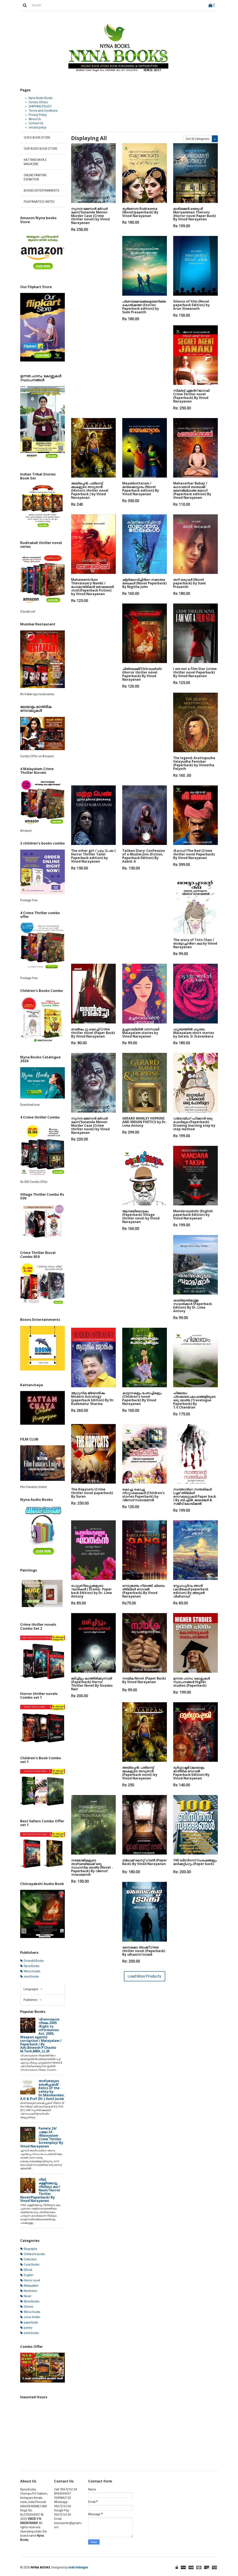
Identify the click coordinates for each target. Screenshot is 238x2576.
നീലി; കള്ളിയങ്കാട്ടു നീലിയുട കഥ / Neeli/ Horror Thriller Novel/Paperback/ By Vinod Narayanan (40, 2190)
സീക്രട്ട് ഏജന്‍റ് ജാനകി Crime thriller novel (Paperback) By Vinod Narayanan (191, 396)
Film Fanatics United (39, 201)
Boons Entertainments (41, 190)
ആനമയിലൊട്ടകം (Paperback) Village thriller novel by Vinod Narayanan (141, 1216)
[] (212, 5)
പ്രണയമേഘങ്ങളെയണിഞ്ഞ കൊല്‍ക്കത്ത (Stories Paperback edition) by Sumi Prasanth (144, 306)
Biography (30, 2248)
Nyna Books (31, 1966)
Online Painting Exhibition (35, 177)
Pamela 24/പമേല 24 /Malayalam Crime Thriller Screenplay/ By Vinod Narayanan (41, 2137)
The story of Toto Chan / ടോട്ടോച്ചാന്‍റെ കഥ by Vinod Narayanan (195, 943)
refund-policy (37, 127)
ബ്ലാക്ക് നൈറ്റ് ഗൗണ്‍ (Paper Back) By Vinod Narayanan (144, 1862)
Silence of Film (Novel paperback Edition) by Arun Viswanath (191, 305)
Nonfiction (30, 2291)
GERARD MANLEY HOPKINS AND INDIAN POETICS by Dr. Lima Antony (144, 1122)
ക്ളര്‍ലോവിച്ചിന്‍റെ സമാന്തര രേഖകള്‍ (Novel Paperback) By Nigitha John (144, 583)
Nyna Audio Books (41, 98)
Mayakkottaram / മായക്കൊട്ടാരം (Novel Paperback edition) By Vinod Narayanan (140, 488)
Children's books (34, 2254)
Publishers (30, 1999)
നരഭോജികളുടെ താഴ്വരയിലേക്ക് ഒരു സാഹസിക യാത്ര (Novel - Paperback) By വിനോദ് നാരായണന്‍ (92, 1867)
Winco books (32, 1971)
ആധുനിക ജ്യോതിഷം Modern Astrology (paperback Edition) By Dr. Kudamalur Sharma (92, 1398)
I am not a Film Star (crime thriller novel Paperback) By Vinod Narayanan (195, 672)
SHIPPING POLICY (40, 106)
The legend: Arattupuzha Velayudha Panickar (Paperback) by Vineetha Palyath (194, 763)
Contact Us (36, 123)
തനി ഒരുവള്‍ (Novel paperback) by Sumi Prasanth (189, 583)
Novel (27, 2296)
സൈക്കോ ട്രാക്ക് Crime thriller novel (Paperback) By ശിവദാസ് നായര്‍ (143, 1951)
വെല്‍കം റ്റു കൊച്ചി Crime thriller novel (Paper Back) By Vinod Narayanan (93, 1033)
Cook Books (31, 2264)
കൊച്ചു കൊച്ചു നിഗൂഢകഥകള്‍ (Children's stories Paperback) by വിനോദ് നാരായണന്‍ (143, 1494)
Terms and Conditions (43, 110)
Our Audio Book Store (40, 148)
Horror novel (32, 2280)
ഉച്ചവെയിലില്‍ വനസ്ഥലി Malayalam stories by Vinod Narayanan (140, 1033)
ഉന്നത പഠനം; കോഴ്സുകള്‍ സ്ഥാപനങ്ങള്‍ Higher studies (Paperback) (191, 1682)
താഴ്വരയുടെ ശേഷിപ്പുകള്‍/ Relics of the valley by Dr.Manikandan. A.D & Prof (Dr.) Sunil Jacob (42, 2090)
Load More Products (144, 1977)
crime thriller (32, 2317)
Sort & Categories (197, 138)
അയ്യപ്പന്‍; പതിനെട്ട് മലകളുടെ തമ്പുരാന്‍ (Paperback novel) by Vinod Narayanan (139, 1772)
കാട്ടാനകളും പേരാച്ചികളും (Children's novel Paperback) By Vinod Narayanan (142, 1398)
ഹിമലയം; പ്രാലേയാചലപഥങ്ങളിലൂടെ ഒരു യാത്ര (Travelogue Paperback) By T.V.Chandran (194, 1400)
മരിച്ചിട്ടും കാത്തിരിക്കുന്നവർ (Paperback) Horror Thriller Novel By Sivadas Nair (92, 1683)
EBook (28, 2270)
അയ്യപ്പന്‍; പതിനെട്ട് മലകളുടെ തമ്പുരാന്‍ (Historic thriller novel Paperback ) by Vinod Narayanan (89, 490)
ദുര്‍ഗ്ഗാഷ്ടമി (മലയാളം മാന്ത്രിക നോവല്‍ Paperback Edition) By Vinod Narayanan (191, 1772)
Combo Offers (38, 102)
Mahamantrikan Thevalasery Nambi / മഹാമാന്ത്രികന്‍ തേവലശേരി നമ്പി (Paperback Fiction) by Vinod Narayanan (92, 586)
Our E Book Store (37, 137)
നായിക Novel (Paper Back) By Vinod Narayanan (144, 1680)
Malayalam (31, 2285)
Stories (28, 2306)
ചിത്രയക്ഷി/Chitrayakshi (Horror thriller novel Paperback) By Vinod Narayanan (142, 674)
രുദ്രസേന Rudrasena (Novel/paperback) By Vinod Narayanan (140, 212)
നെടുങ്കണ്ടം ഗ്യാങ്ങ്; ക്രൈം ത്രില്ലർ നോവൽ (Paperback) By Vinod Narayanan (143, 1591)
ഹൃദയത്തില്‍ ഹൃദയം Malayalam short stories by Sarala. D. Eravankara (193, 1033)
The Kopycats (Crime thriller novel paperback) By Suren (92, 1493)
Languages (31, 1989)
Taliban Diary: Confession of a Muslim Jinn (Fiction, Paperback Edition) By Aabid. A (143, 856)
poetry (28, 2327)
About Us (35, 119)
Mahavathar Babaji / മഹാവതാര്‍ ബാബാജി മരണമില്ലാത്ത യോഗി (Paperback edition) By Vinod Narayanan (192, 490)
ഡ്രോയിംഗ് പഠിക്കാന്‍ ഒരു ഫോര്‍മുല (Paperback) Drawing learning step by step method (194, 1123)
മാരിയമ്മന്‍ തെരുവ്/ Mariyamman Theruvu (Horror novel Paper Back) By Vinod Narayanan (194, 214)
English (28, 2275)
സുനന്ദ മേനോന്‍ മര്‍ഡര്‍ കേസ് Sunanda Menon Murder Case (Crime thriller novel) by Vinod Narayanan (90, 216)
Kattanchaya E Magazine (35, 162)
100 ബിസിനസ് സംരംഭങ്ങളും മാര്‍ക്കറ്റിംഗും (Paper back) (195, 1862)
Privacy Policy (38, 114)
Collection (30, 2259)
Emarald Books (34, 1960)
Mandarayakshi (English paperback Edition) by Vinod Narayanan (193, 1214)
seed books (31, 1976)
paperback (31, 2322)
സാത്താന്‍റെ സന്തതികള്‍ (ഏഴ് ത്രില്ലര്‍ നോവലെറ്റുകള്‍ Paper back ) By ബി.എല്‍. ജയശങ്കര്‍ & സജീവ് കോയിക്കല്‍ (194, 1496)
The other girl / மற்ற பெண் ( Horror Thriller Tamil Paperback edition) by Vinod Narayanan (93, 856)
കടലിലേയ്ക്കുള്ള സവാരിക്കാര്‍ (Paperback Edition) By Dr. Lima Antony (192, 1305)
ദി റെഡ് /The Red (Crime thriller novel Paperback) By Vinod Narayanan (194, 854)
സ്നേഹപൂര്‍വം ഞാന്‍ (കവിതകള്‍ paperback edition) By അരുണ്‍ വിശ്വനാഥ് (190, 1591)
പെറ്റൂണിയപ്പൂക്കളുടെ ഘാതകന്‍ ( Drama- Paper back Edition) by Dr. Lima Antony (91, 1591)
